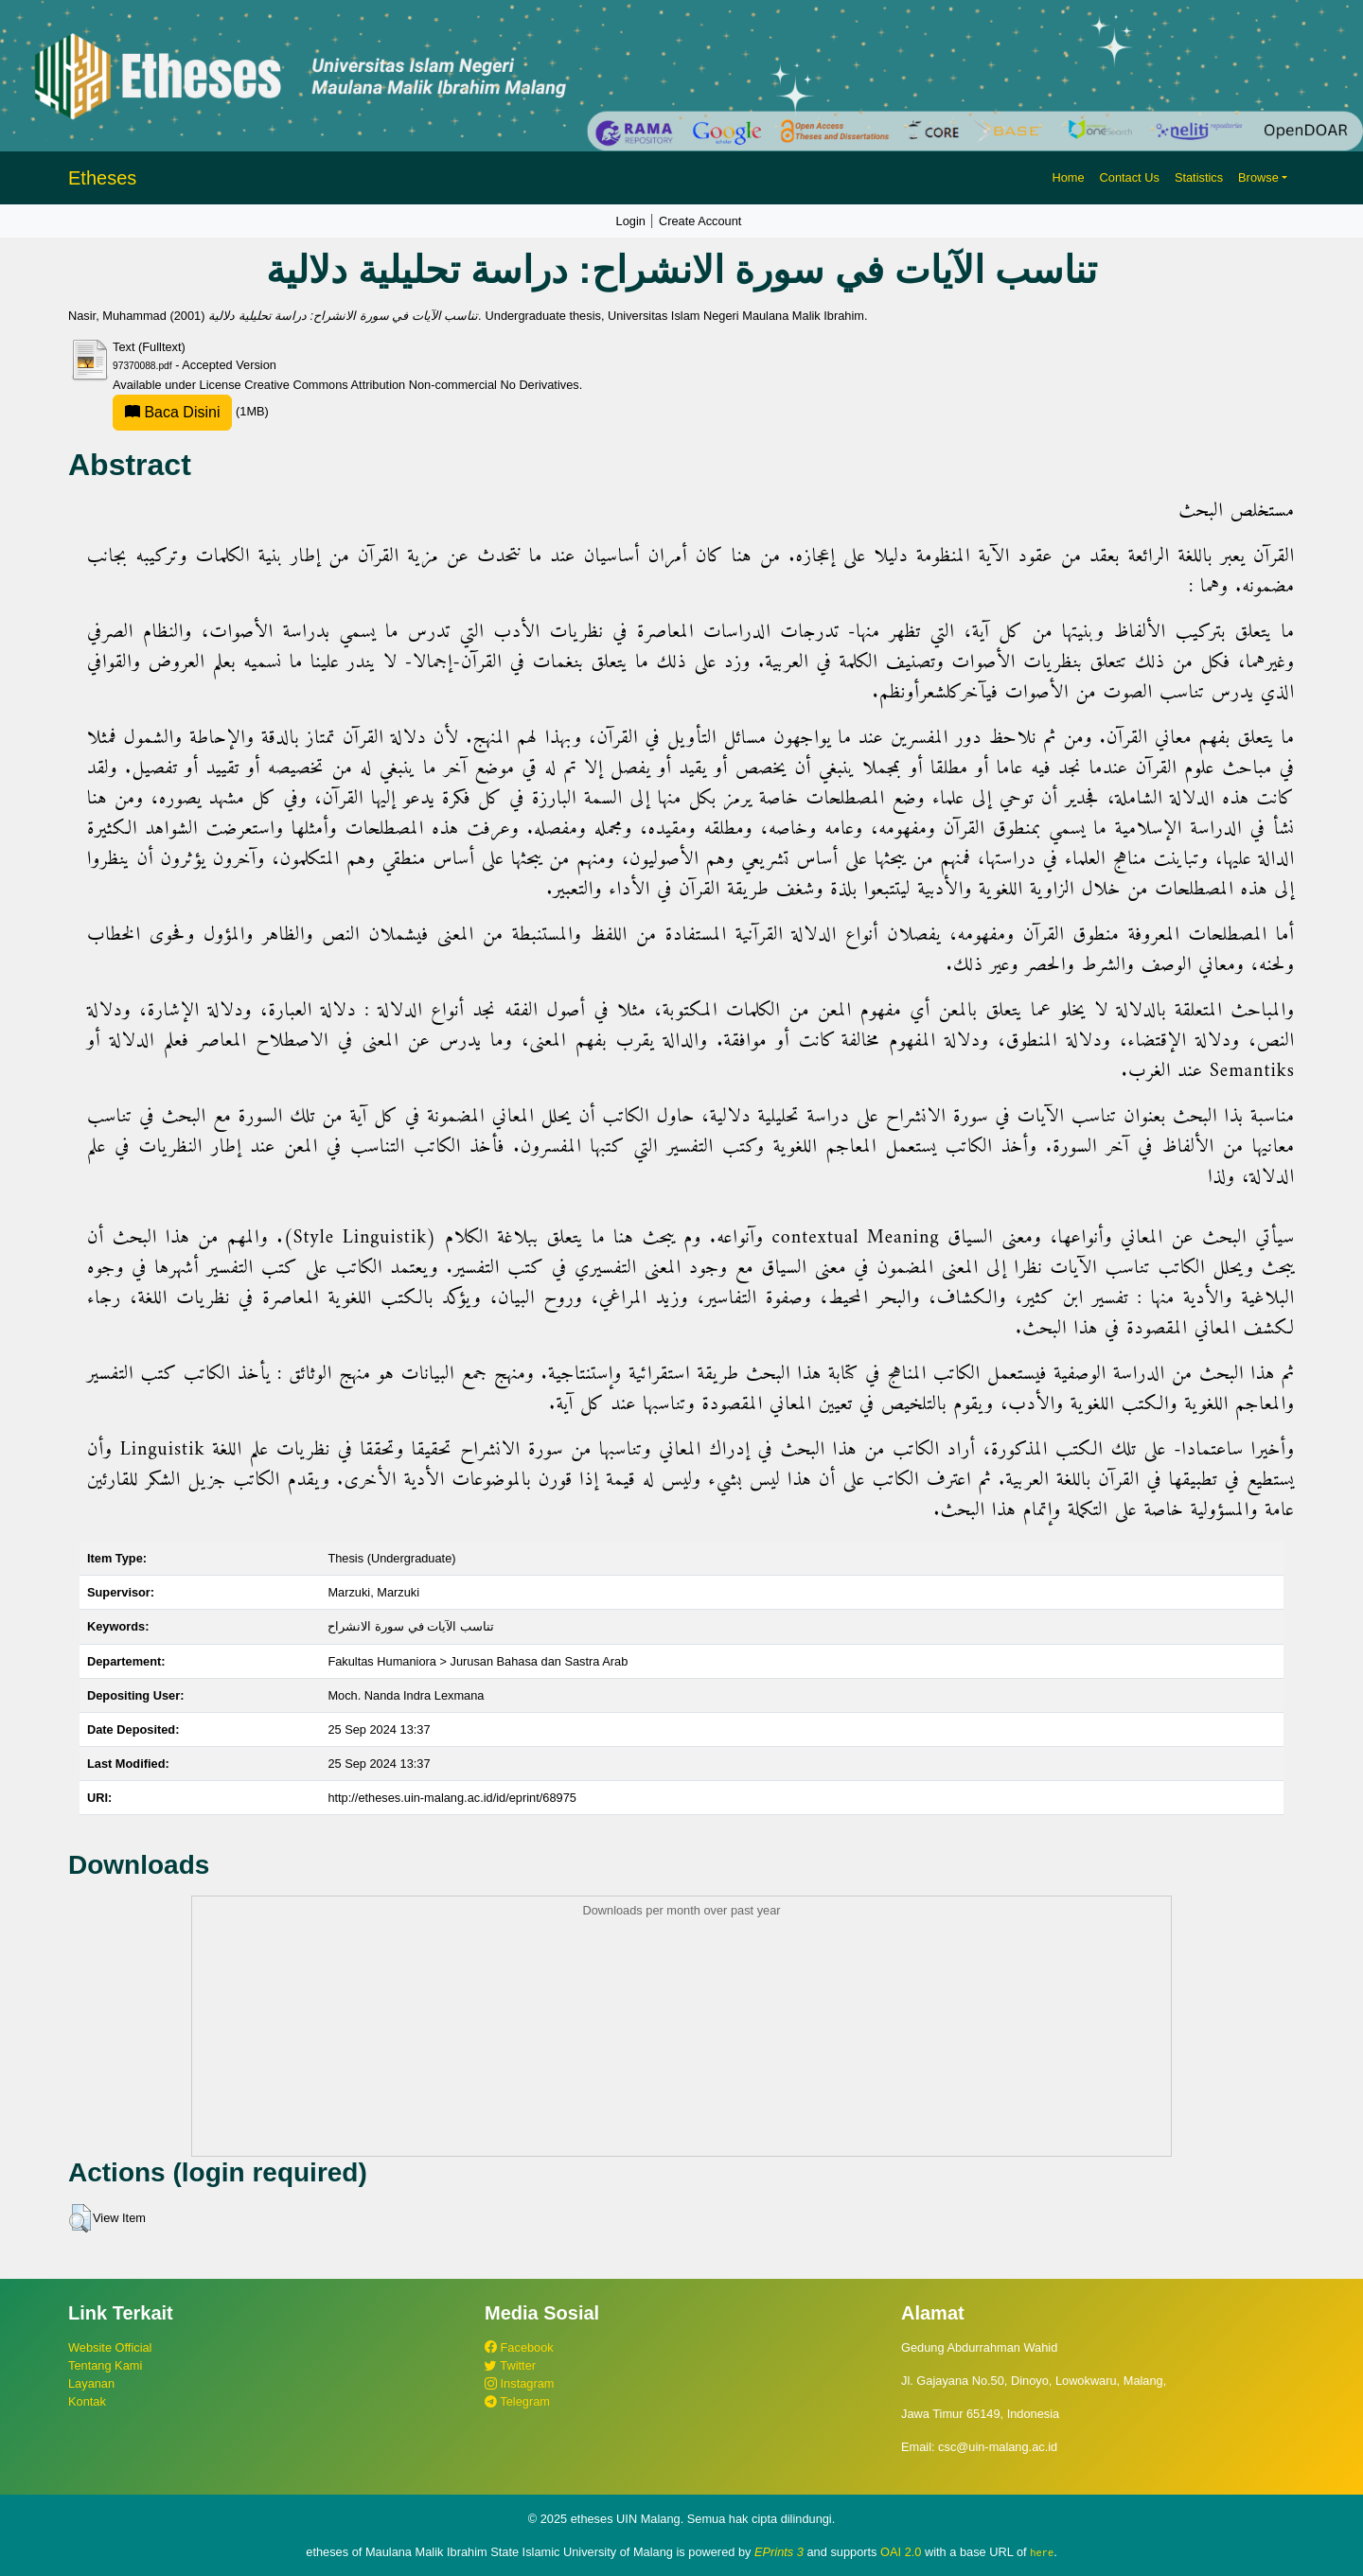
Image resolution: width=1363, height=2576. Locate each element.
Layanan (91, 2383)
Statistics (1199, 177)
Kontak (87, 2401)
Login (631, 221)
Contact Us (1129, 177)
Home (1068, 177)
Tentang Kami (105, 2365)
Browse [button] (1258, 177)
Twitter (510, 2365)
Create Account (700, 221)
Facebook (519, 2347)
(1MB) (191, 411)
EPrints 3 (779, 2552)
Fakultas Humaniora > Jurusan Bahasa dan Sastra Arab (477, 1661)
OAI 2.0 (900, 2552)
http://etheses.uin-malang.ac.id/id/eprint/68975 (451, 1798)
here (1041, 2552)
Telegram (517, 2401)
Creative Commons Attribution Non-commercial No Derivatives (411, 385)
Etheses (102, 178)
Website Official (109, 2347)
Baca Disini (172, 412)
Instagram (519, 2383)
